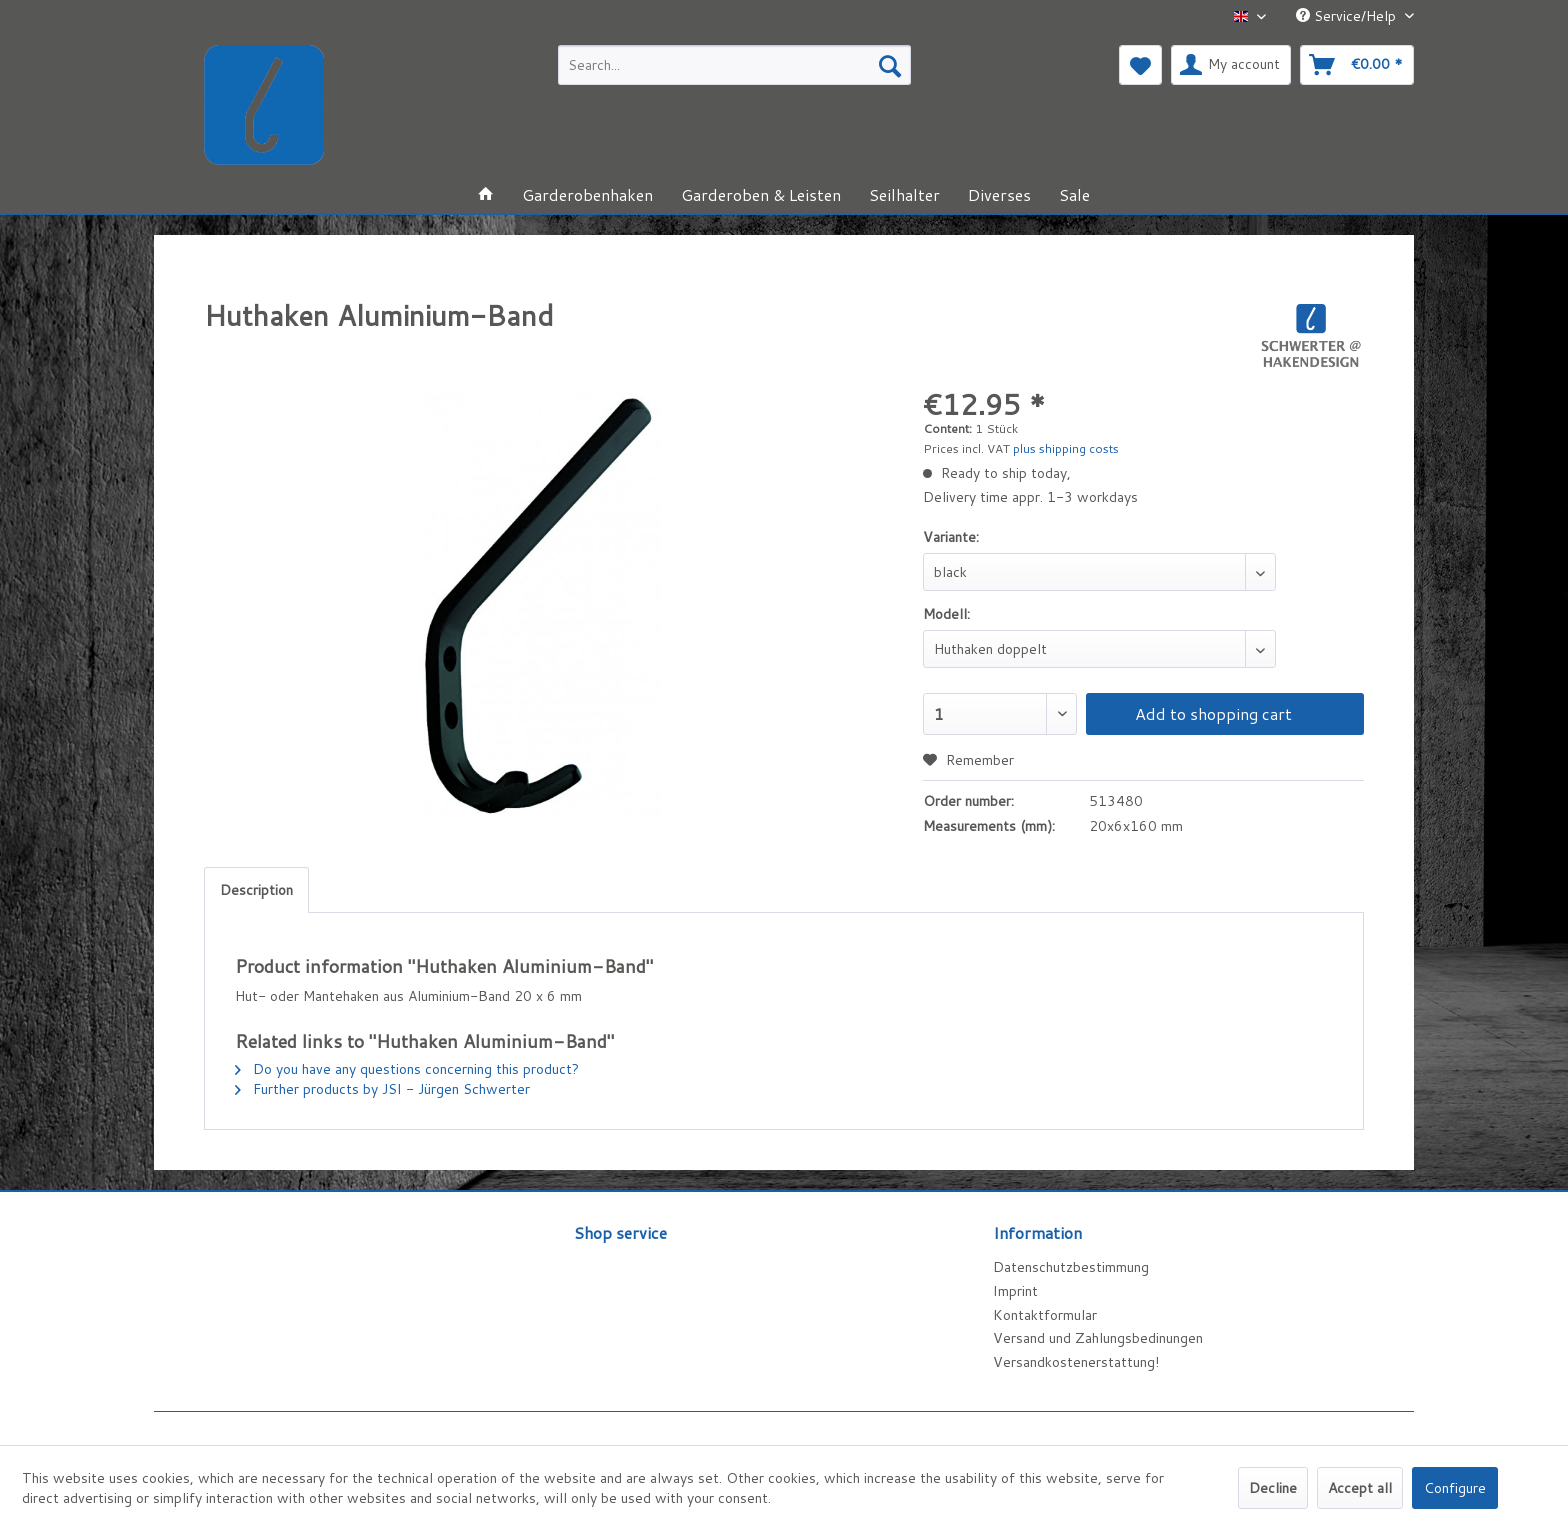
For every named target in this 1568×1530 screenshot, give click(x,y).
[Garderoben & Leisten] (761, 194)
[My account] (1231, 65)
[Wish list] (1140, 65)
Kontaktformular (1045, 1315)
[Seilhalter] (904, 194)
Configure (1455, 1488)
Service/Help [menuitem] (1348, 16)
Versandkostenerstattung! (1076, 1362)
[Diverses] (999, 194)
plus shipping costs (1066, 448)
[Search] (890, 65)
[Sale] (1074, 194)
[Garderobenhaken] (587, 194)
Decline (1273, 1488)
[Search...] (734, 65)
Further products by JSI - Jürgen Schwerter (382, 1089)
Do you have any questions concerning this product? (407, 1069)
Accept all (1360, 1488)
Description (256, 890)
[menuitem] (734, 65)
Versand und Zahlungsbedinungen (1098, 1338)
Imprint (1015, 1291)
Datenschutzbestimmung (1071, 1267)
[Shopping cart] (1357, 65)
